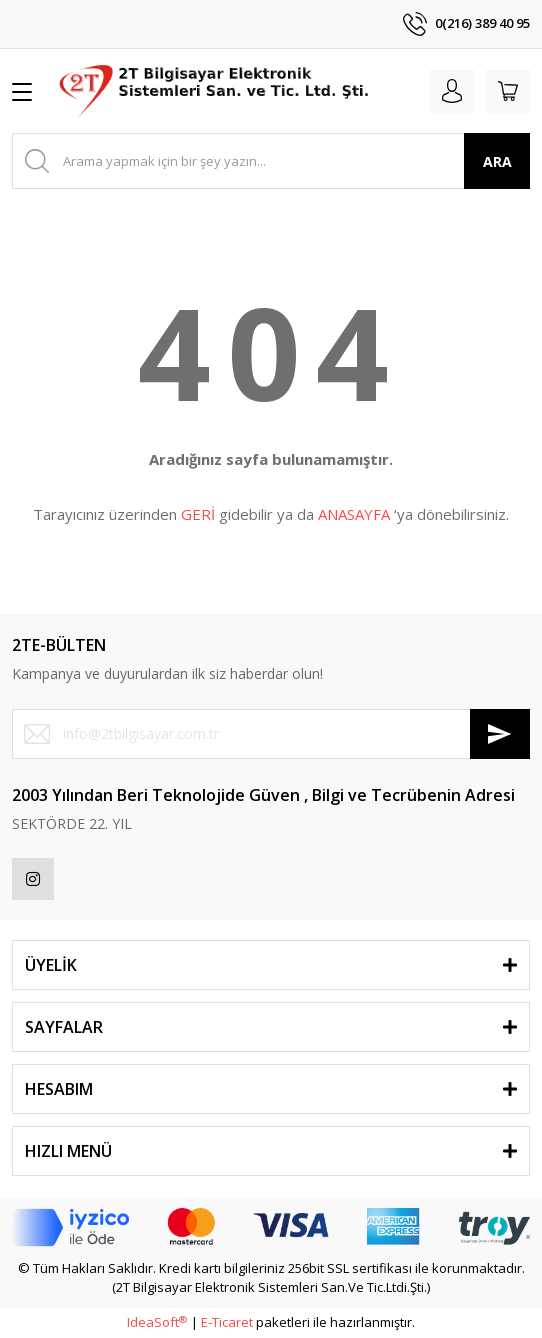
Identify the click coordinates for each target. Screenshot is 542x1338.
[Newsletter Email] (271, 734)
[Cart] (508, 91)
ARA (497, 161)
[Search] (271, 161)
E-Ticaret (227, 1322)
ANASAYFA (354, 514)
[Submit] (500, 734)
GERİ (198, 514)
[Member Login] (452, 91)
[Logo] (215, 91)
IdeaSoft (157, 1322)
